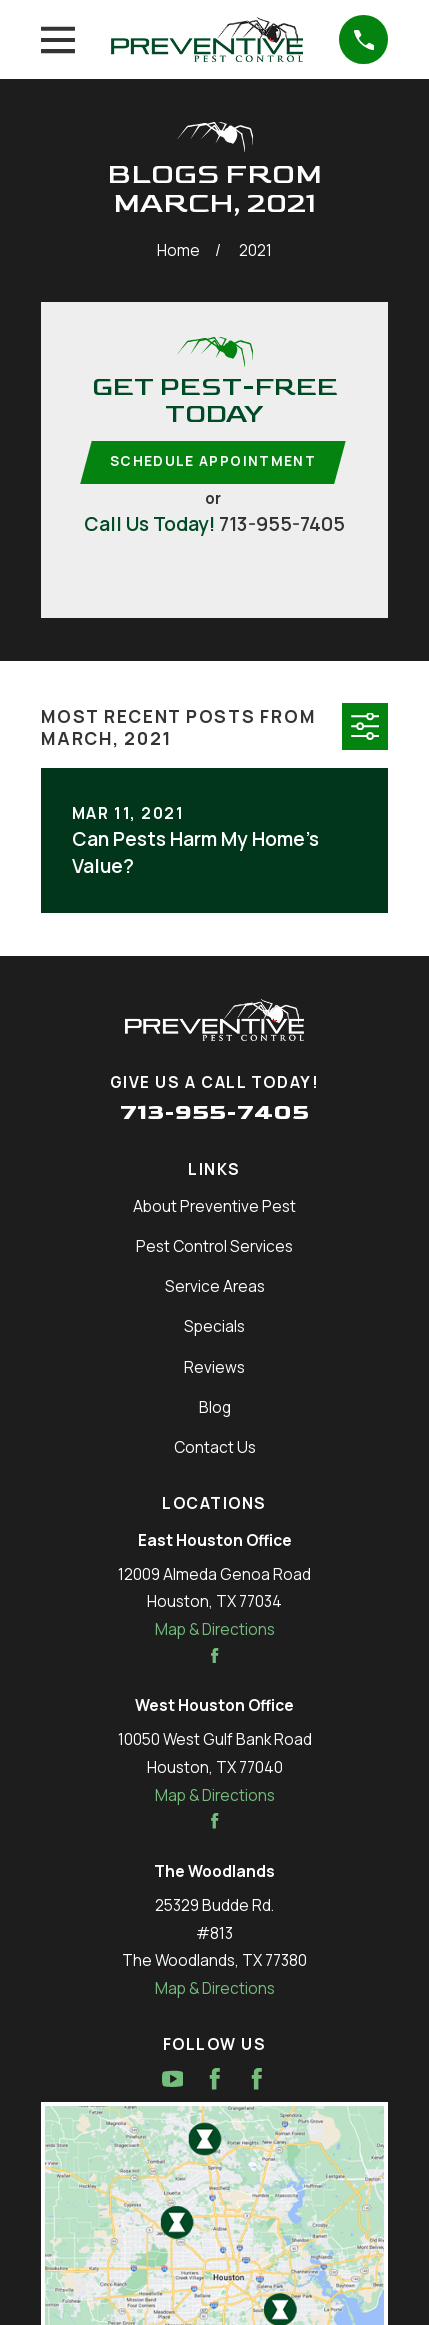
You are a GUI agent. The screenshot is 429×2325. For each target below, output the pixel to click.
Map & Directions (215, 1629)
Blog (215, 1407)
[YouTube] (173, 2079)
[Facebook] (215, 2079)
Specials (214, 1326)
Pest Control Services (214, 1246)
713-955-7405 (282, 523)
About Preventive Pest (214, 1206)
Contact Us (215, 1447)
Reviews (214, 1367)
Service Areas (215, 1286)
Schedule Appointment (213, 461)
